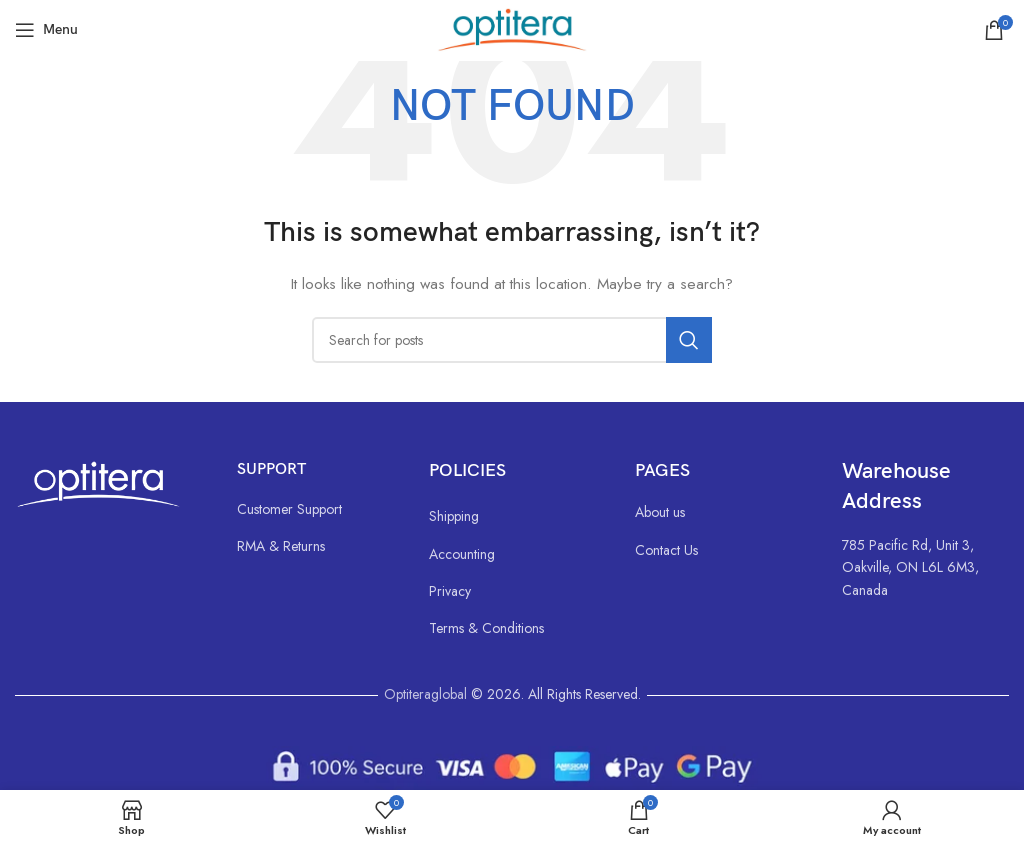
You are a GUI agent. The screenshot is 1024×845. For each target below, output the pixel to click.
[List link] (313, 509)
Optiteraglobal (425, 694)
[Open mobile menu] (46, 30)
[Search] (512, 340)
